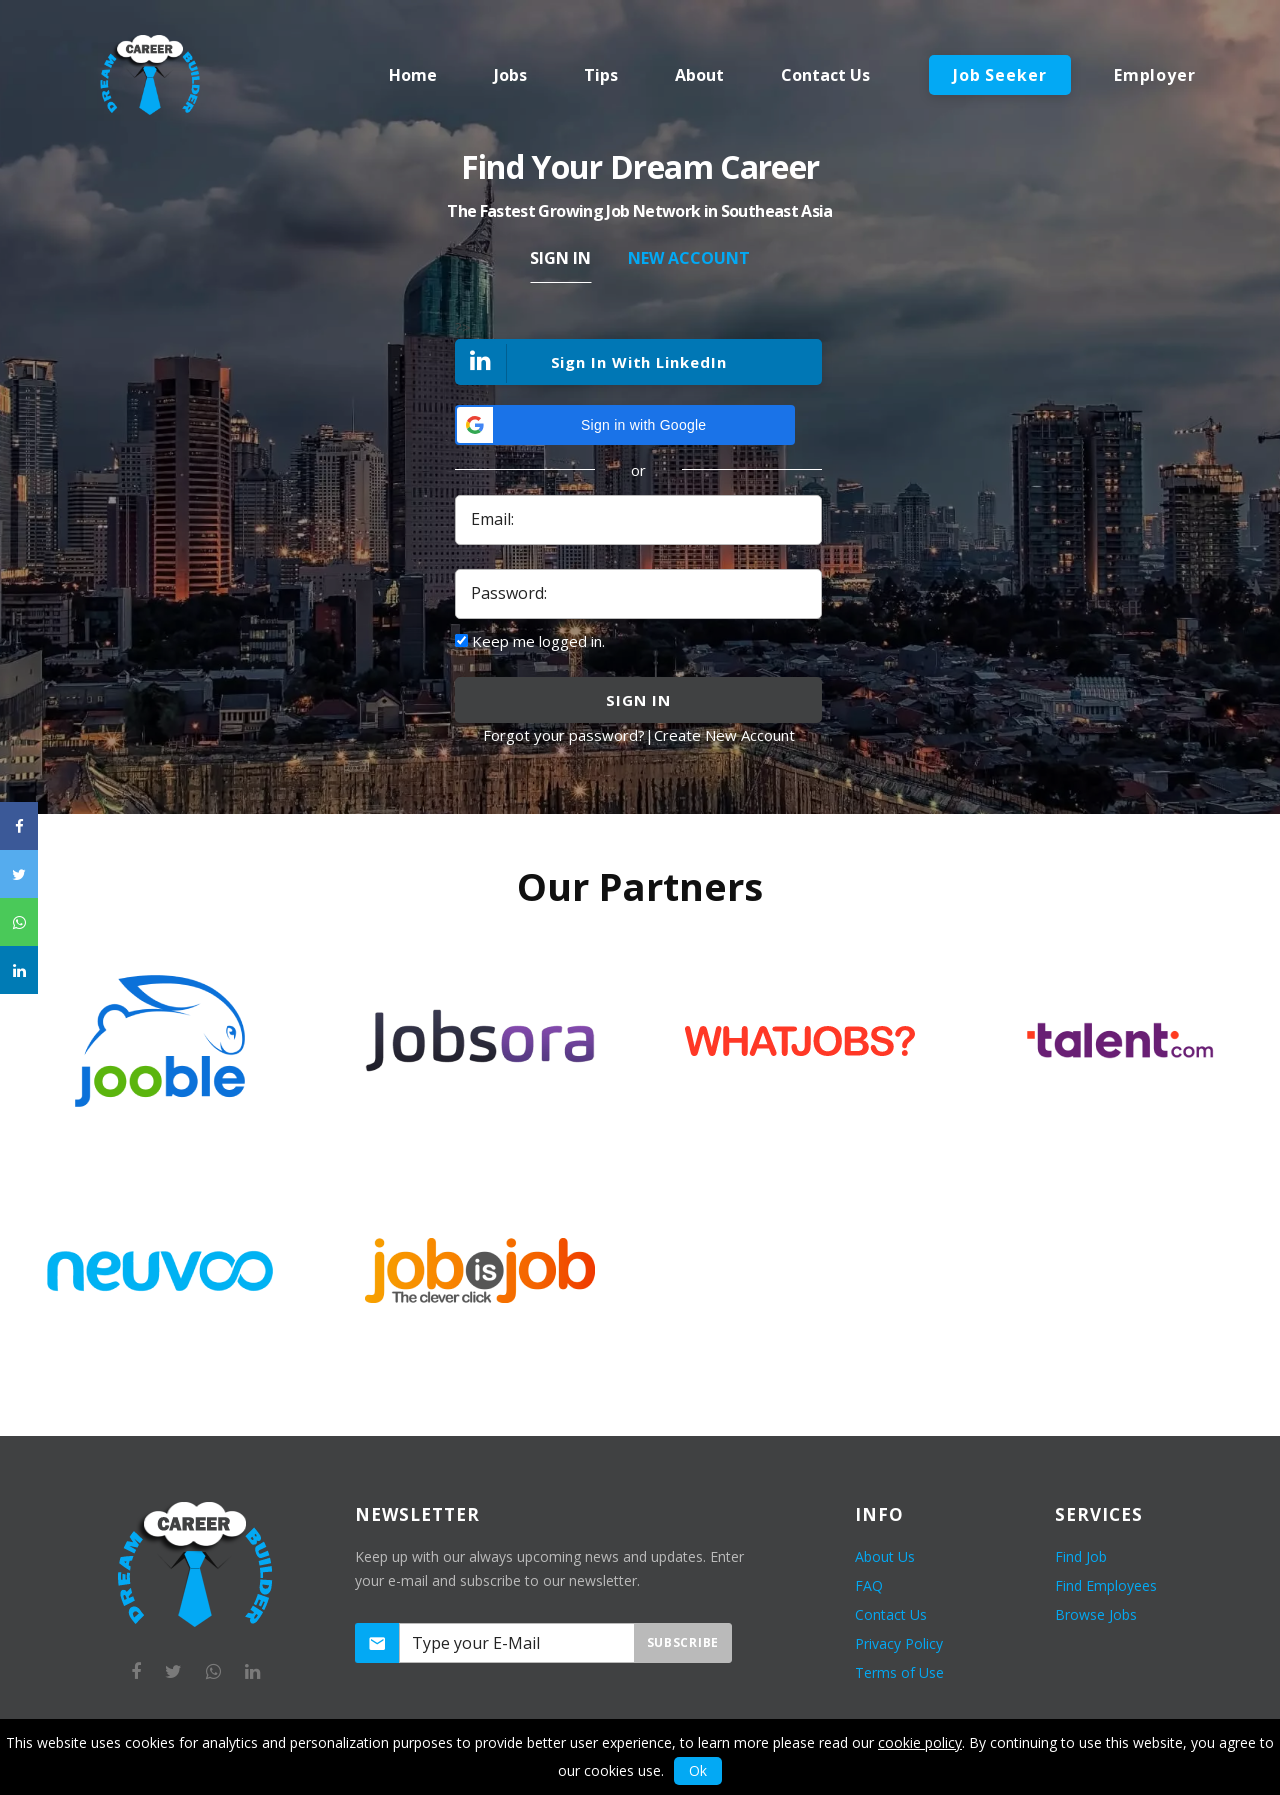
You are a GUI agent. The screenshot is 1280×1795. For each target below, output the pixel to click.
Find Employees (1106, 1585)
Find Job (1081, 1556)
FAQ (869, 1585)
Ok (698, 1770)
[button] (625, 425)
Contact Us (891, 1614)
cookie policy (920, 1742)
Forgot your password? (564, 735)
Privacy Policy (899, 1643)
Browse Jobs (1096, 1614)
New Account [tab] (689, 258)
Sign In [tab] (560, 258)
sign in (638, 700)
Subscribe (683, 1642)
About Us (885, 1556)
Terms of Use (899, 1672)
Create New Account (724, 735)
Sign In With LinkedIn (592, 363)
